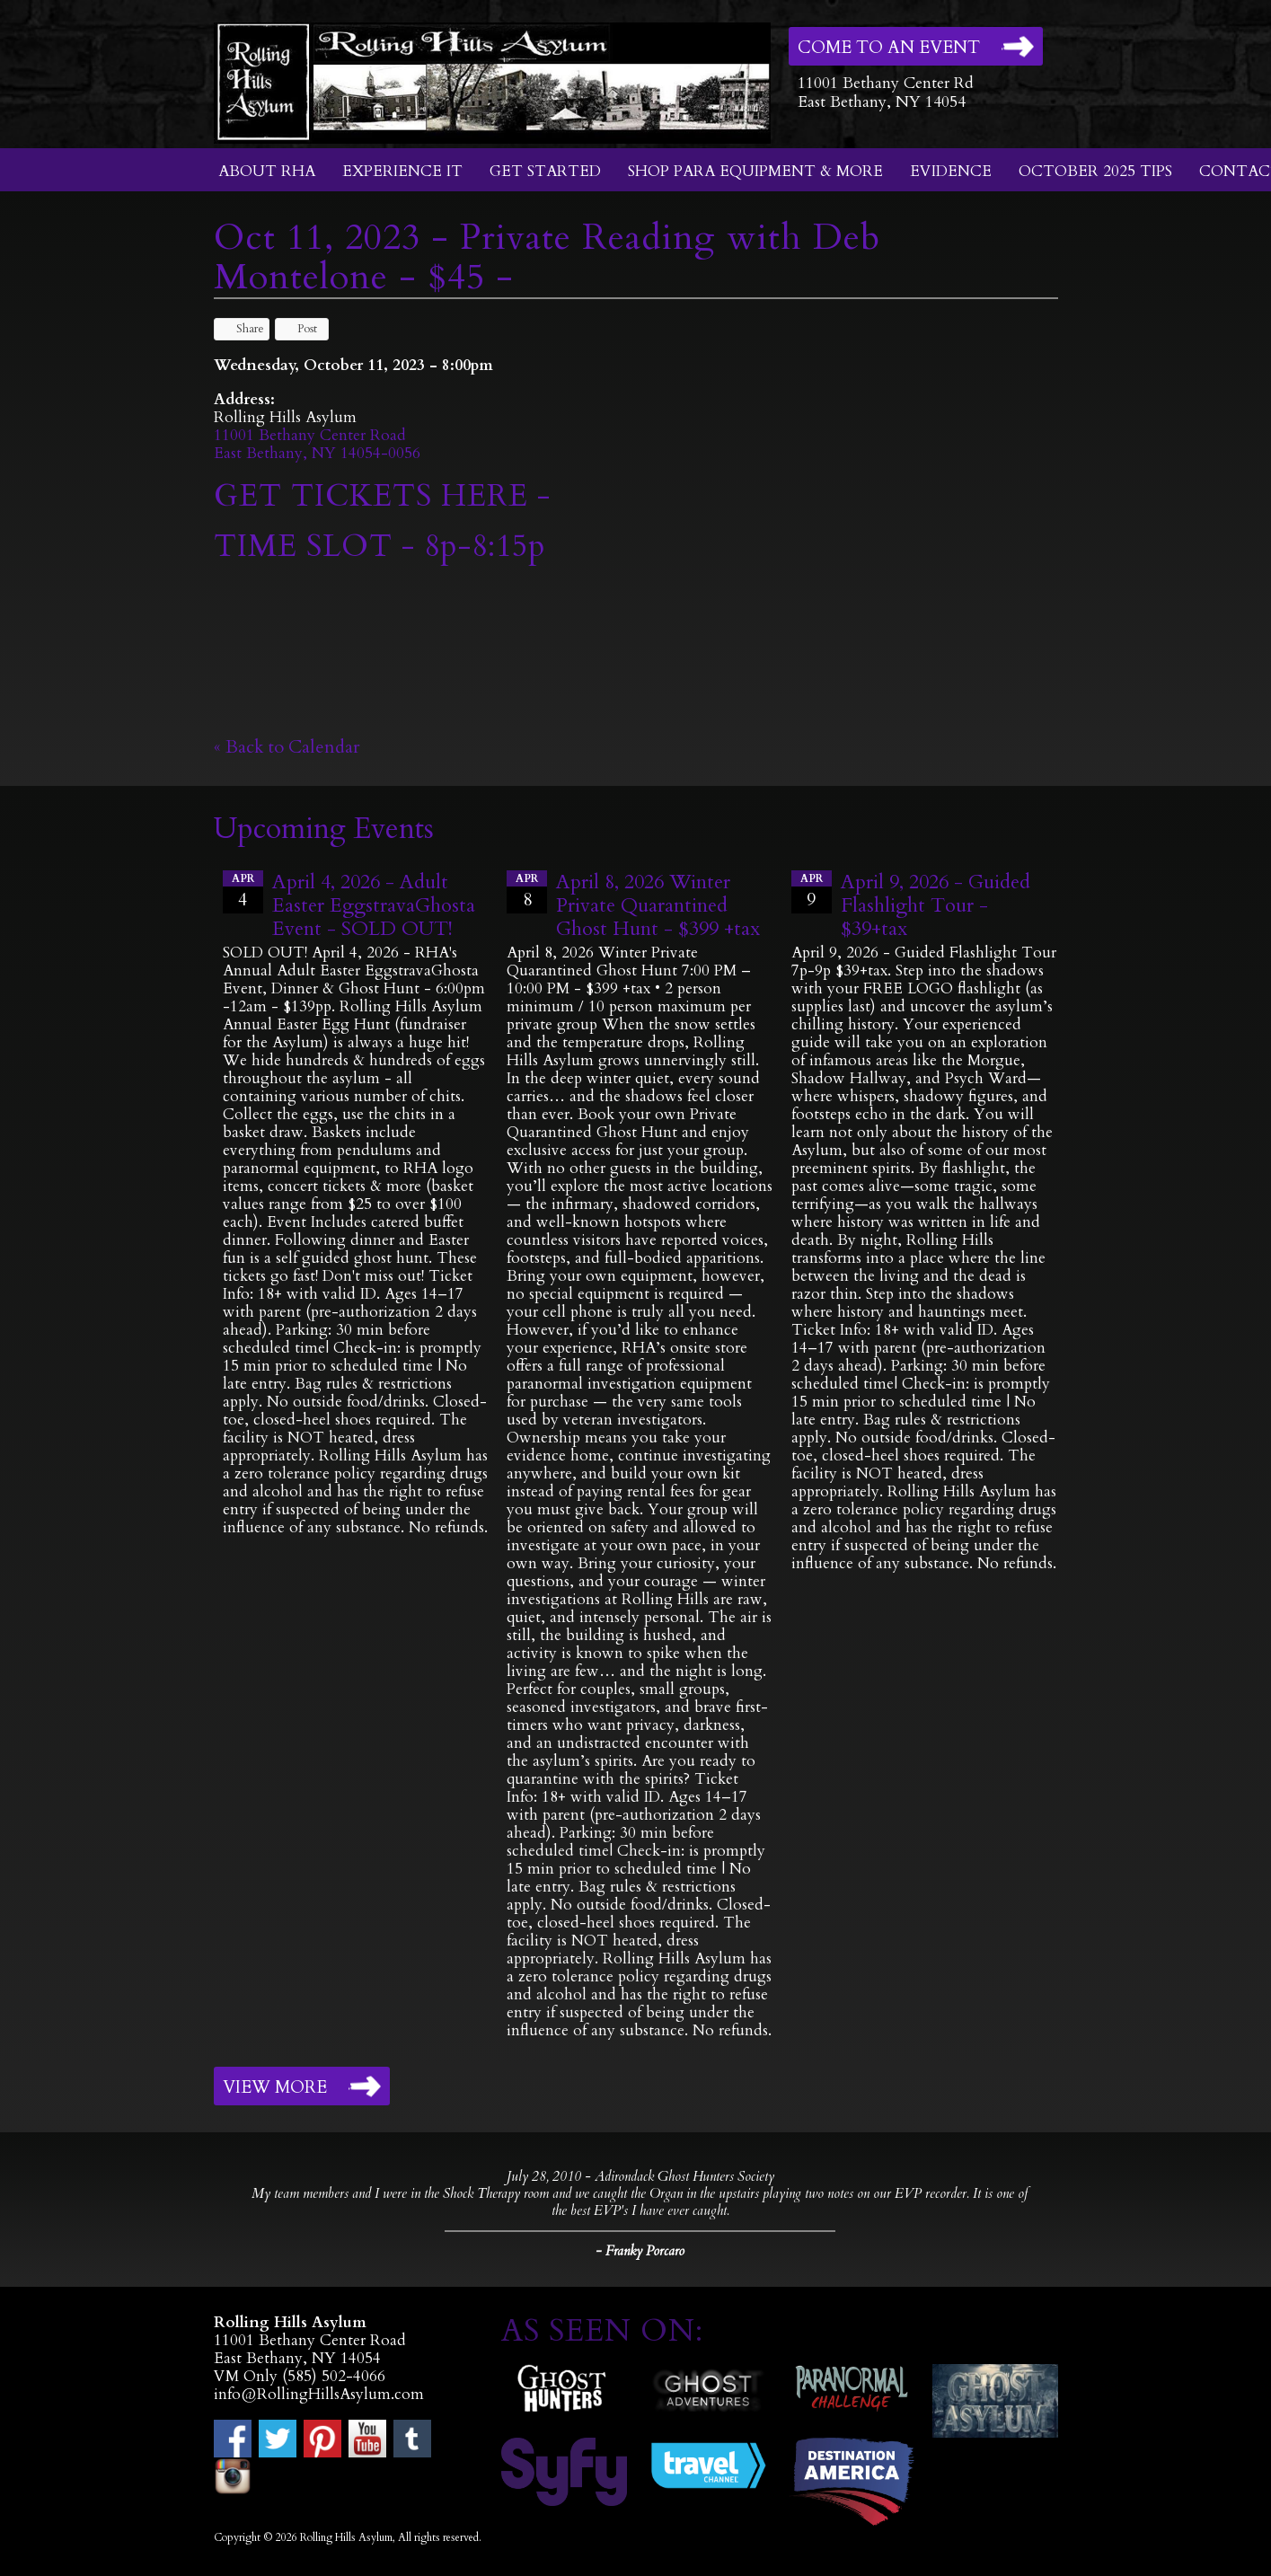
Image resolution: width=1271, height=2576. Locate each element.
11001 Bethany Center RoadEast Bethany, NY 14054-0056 (317, 444)
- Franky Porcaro (640, 2251)
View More (275, 2087)
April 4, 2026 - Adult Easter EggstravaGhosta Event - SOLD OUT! (373, 905)
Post (298, 329)
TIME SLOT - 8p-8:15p (380, 546)
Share (241, 329)
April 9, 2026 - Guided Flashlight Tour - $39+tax (935, 905)
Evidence (951, 171)
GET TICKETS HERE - (382, 495)
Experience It (402, 171)
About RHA (266, 171)
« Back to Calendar (287, 747)
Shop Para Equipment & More (755, 171)
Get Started (545, 171)
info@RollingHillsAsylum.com (319, 2394)
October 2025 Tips (1095, 171)
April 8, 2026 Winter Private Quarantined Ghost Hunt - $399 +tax (658, 905)
